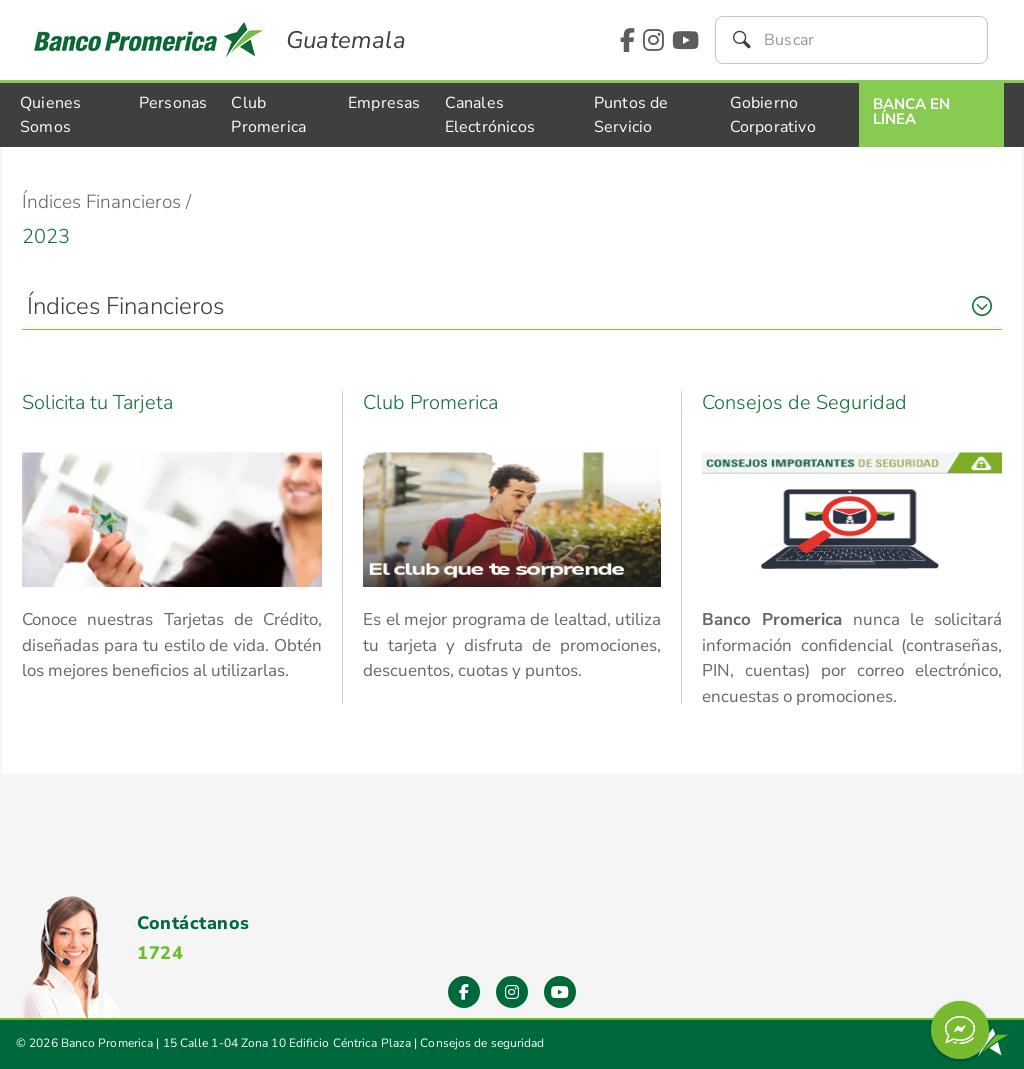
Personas (173, 103)
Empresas (384, 103)
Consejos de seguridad (482, 1043)
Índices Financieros (125, 306)
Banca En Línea (911, 111)
